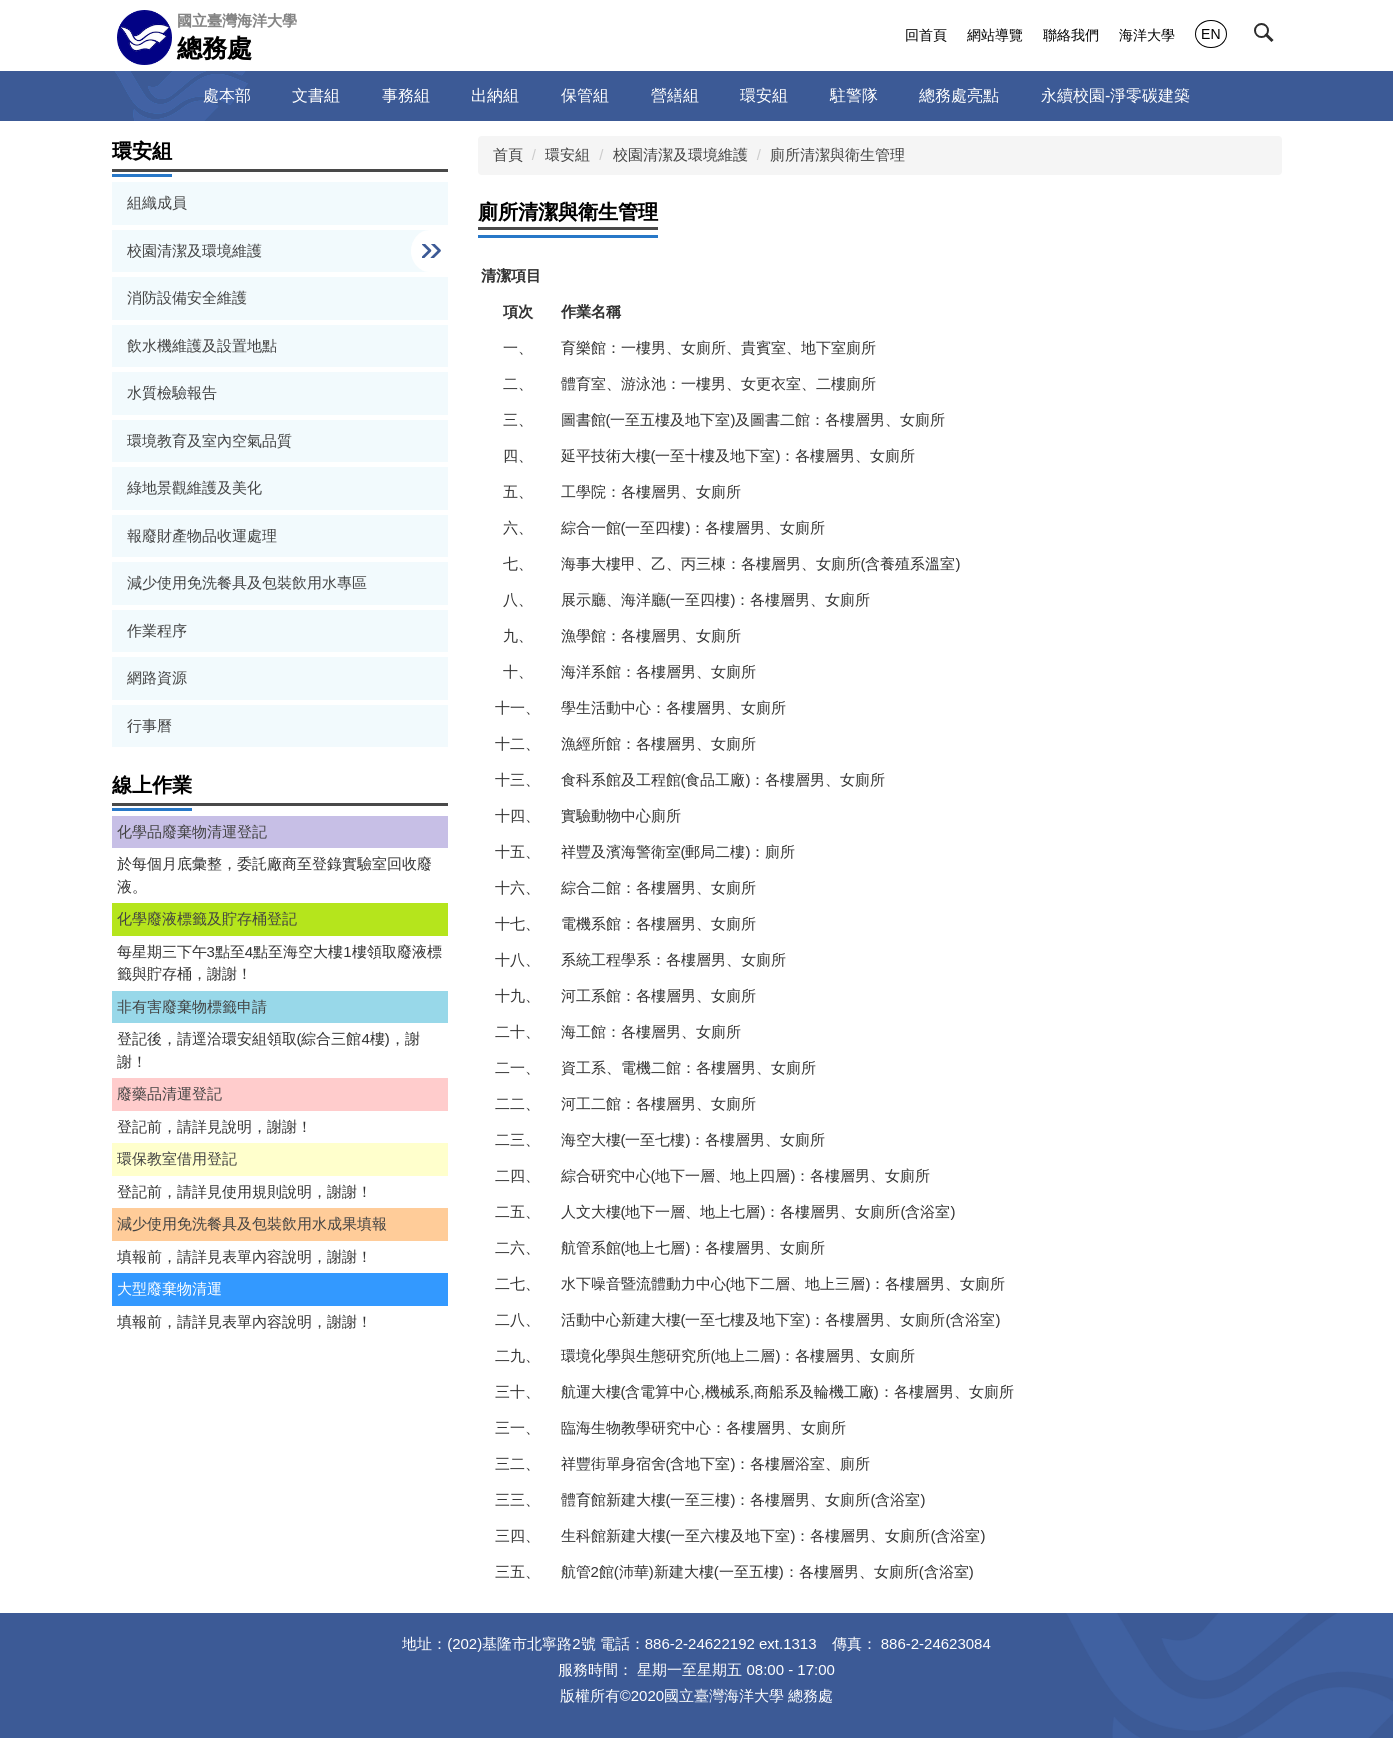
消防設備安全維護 (187, 297)
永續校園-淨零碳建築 (1115, 95)
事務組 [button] (406, 95)
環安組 (567, 154)
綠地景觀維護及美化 (194, 487)
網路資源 (157, 677)
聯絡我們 (1071, 35)
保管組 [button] (585, 95)
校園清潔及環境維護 (680, 154)
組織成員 (157, 202)
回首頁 (926, 35)
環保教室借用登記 (177, 1158)
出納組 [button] (495, 95)
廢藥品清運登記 (169, 1093)
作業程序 (157, 630)
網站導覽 (995, 35)
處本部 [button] (227, 95)
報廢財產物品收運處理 (202, 535)
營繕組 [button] (675, 95)
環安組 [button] (764, 95)
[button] (1268, 37)
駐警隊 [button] (854, 95)
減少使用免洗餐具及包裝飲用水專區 (247, 582)
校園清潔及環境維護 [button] (196, 250)
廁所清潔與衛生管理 (837, 154)
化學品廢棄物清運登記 (192, 831)
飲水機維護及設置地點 (202, 345)
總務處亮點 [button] (959, 95)
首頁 (508, 154)
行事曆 (149, 725)
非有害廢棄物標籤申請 (192, 1006)
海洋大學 (1147, 35)
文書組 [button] (316, 95)
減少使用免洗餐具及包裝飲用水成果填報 (252, 1223)
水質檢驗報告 (172, 392)
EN (1210, 34)
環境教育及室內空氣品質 (209, 440)
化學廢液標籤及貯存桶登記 (207, 918)
